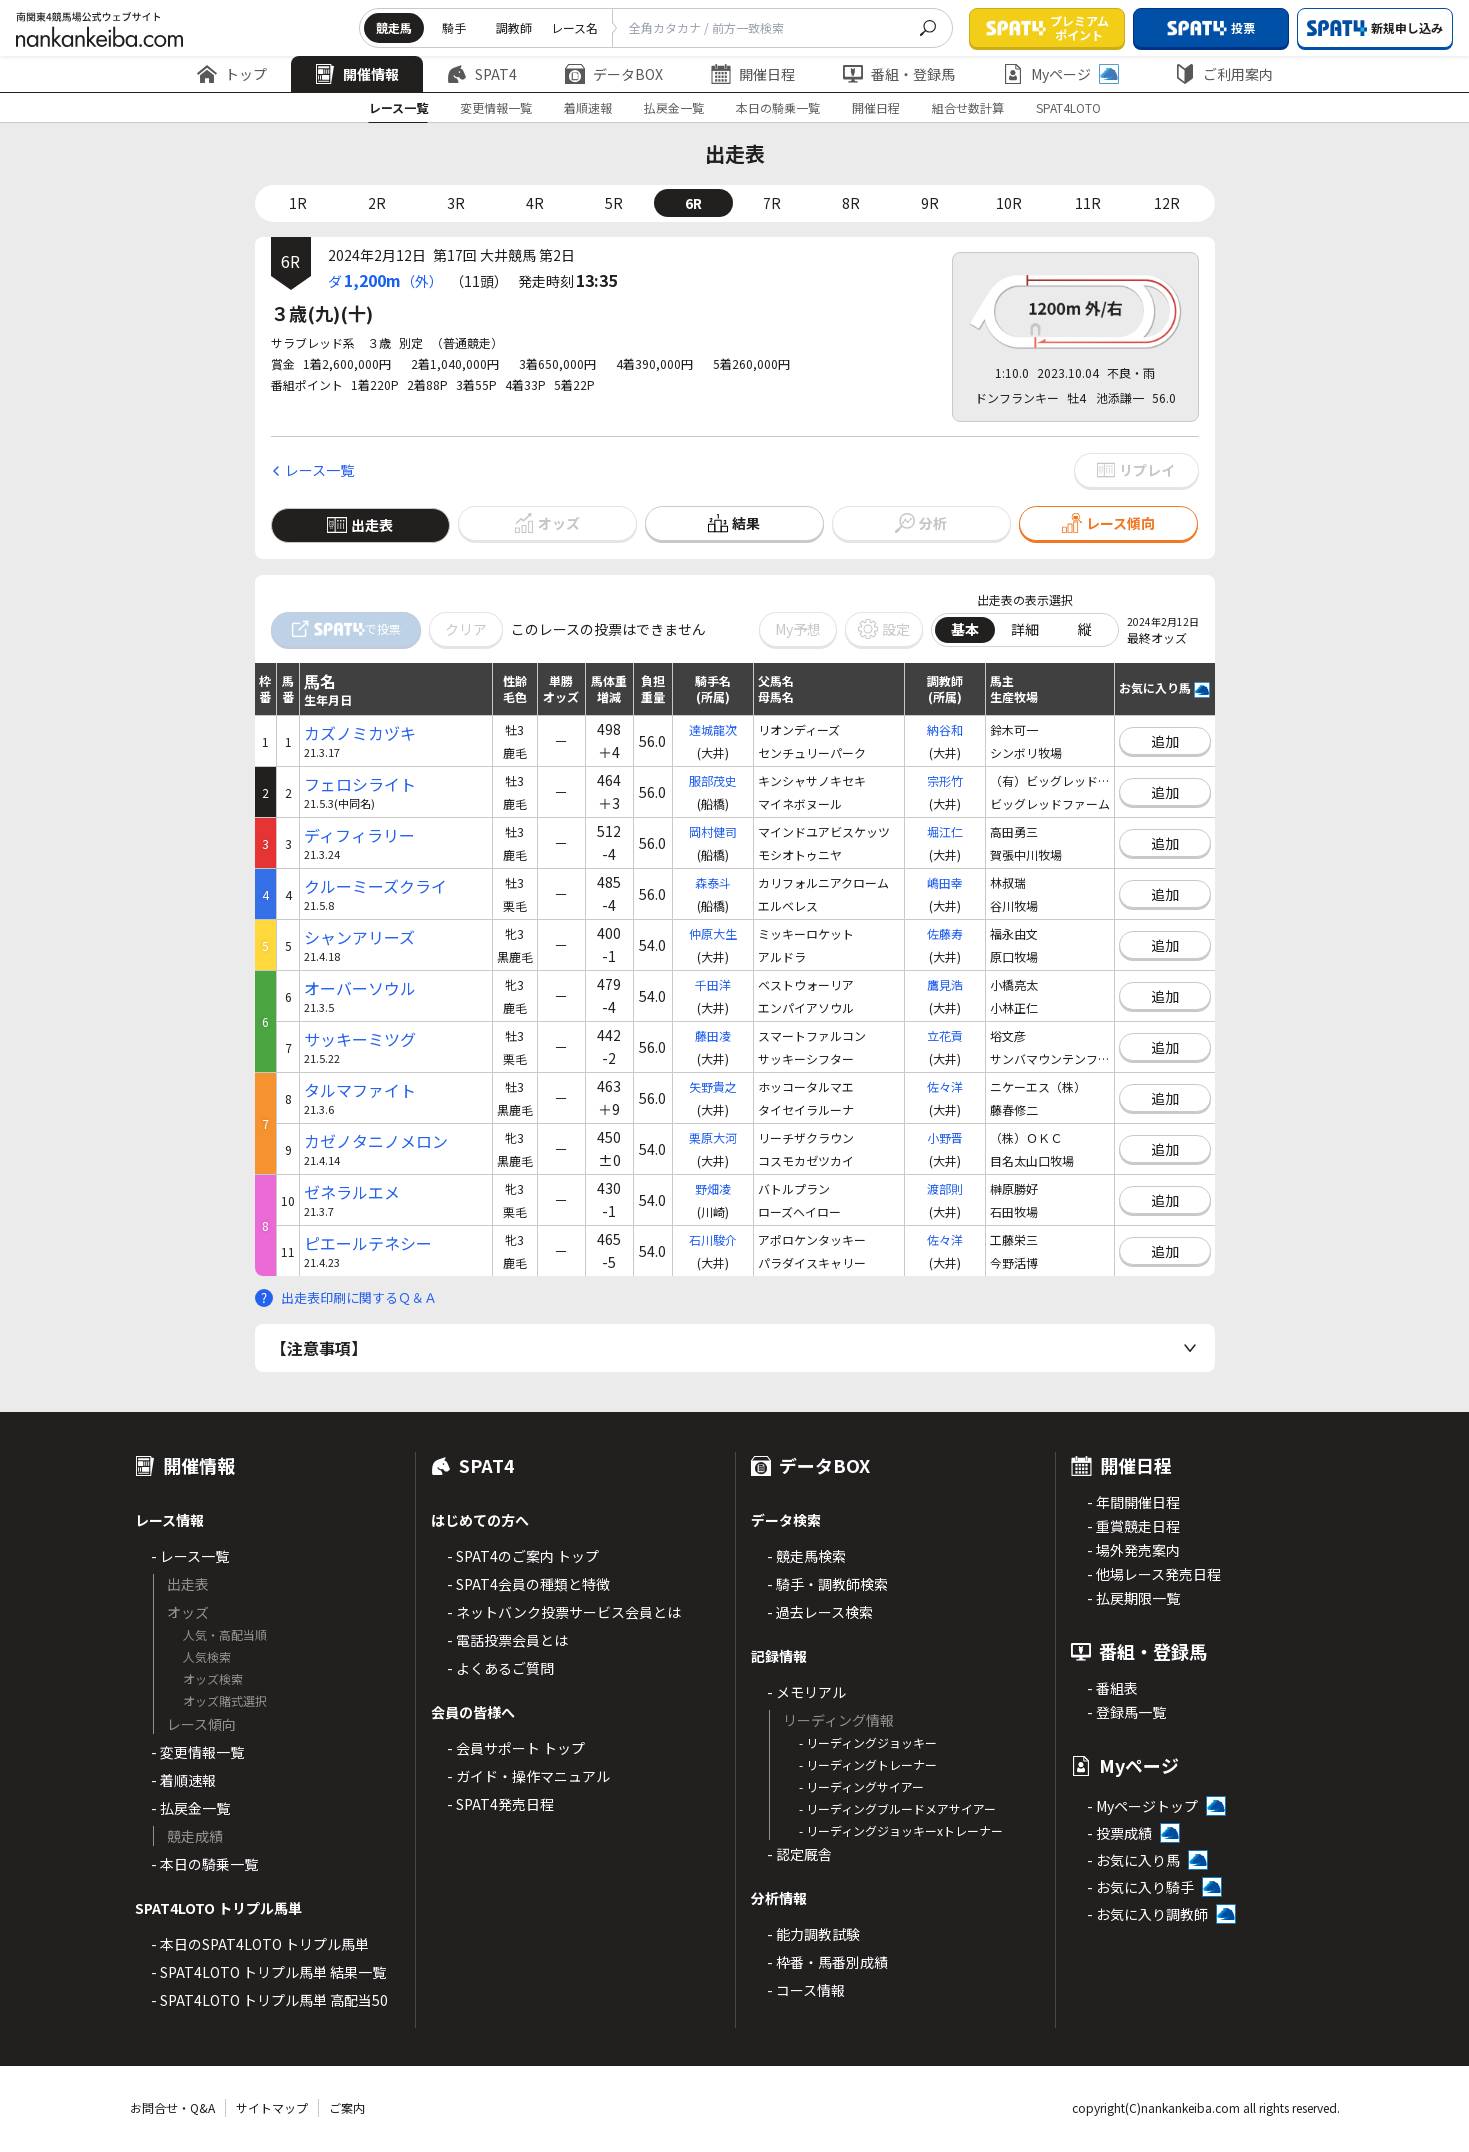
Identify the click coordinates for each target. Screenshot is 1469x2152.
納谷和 (945, 729)
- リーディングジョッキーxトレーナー (901, 1830)
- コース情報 (806, 1990)
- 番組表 (1112, 1688)
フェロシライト (360, 784)
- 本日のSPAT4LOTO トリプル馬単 (260, 1944)
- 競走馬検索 (806, 1556)
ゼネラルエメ (352, 1192)
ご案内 (347, 2107)
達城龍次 (713, 729)
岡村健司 (713, 831)
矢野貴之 (713, 1086)
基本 (965, 629)
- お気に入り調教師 (1147, 1914)
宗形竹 (945, 780)
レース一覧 (398, 107)
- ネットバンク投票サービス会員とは (564, 1612)
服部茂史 (713, 780)
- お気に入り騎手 (1140, 1887)
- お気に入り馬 (1133, 1860)
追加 (1165, 741)
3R (456, 203)
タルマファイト (360, 1090)
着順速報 (588, 107)
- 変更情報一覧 (197, 1752)
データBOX (614, 74)
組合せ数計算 (968, 107)
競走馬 (394, 27)
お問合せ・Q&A (172, 2107)
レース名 (574, 27)
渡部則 (945, 1188)
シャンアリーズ (359, 937)
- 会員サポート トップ (516, 1748)
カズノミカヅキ (360, 733)
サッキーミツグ (360, 1039)
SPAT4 (482, 74)
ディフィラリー (359, 835)
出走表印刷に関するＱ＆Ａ (359, 1297)
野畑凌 (713, 1188)
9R (930, 203)
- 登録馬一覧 (1126, 1712)
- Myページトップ (1142, 1806)
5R (614, 203)
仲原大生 (713, 933)
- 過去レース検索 (820, 1612)
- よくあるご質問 (500, 1668)
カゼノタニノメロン (376, 1141)
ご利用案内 (1224, 74)
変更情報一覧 (496, 107)
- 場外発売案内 (1133, 1550)
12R (1167, 203)
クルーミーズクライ (375, 886)
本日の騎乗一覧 (778, 107)
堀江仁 (945, 831)
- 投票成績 (1119, 1833)
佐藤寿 (945, 933)
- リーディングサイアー (861, 1786)
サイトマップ (272, 2107)
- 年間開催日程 (1133, 1502)
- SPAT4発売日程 (500, 1804)
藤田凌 (713, 1035)
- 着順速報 (183, 1780)
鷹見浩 (945, 984)
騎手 (454, 27)
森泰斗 (713, 882)
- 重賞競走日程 (1133, 1526)
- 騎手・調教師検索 (827, 1584)
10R (1009, 203)
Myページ (1061, 74)
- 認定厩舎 (799, 1854)
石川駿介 (713, 1239)
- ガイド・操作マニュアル (528, 1776)
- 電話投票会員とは (507, 1640)
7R (772, 203)
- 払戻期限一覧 (1133, 1598)
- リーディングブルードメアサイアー (897, 1808)
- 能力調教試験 (813, 1934)
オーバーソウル (360, 988)
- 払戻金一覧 (190, 1808)
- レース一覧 (190, 1556)
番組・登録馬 (899, 74)
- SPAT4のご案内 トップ (523, 1556)
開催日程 (753, 74)
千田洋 (713, 984)
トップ (232, 74)
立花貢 (945, 1035)
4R (535, 203)
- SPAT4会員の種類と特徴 (528, 1584)
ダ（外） (385, 280)
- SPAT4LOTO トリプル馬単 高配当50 (269, 2000)
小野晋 (945, 1137)
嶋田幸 (945, 882)
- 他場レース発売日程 (1154, 1574)
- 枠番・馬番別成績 (827, 1962)
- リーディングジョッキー (868, 1742)
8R (851, 203)
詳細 (1025, 629)
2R (377, 203)
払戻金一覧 (674, 107)
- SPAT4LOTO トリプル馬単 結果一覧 (268, 1972)
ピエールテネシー (368, 1243)
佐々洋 (945, 1086)
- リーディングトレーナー (868, 1764)
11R (1088, 203)
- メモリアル (806, 1692)
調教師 (514, 27)
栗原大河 (713, 1137)
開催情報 (357, 74)
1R (298, 203)
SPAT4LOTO (1068, 107)
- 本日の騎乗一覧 (204, 1864)
